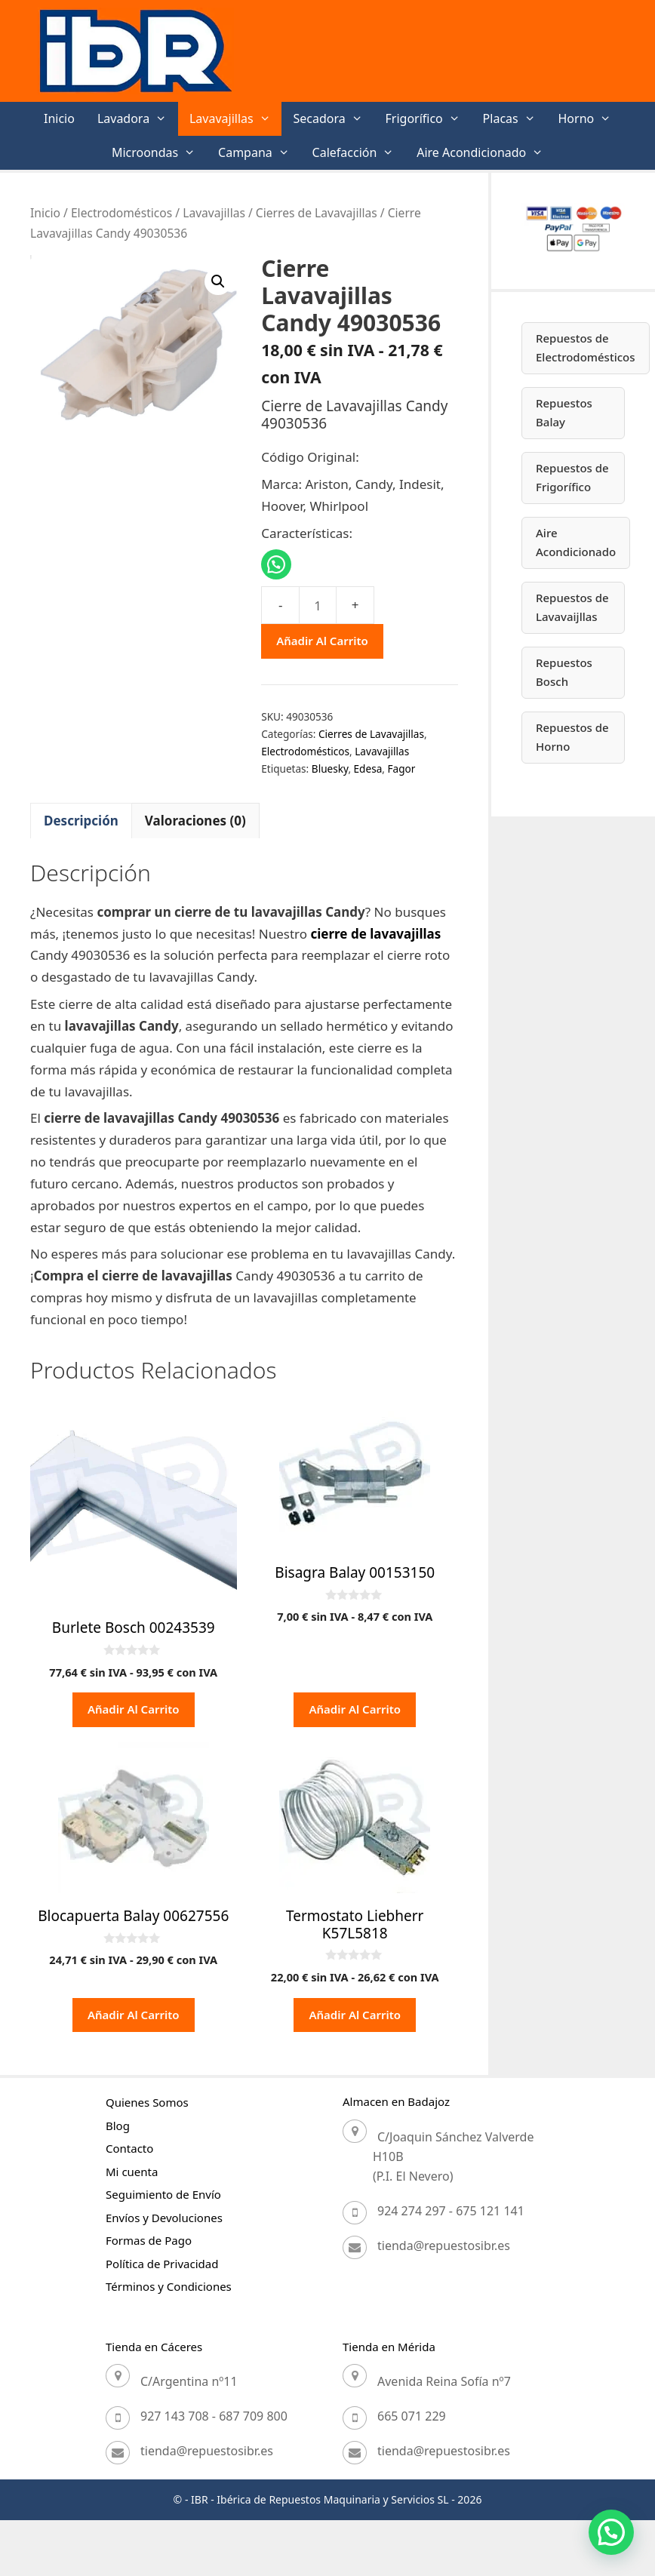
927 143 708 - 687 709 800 (214, 2416)
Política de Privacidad (162, 2263)
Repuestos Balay (564, 412)
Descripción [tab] (81, 820)
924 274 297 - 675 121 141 (450, 2211)
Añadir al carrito (322, 640)
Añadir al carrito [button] (134, 1709)
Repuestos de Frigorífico (572, 477)
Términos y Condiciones (169, 2286)
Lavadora (137, 119)
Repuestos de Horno (572, 737)
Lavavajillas (235, 119)
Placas (515, 119)
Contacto (129, 2148)
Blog (118, 2125)
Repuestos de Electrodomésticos (585, 347)
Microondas (159, 153)
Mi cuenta (132, 2171)
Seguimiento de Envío (163, 2194)
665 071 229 (411, 2416)
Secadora (333, 119)
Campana (259, 153)
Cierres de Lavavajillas (316, 212)
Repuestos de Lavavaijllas (572, 607)
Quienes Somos (147, 2102)
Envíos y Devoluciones (164, 2217)
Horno (590, 119)
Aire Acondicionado (486, 153)
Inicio (59, 118)
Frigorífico (429, 119)
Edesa (368, 768)
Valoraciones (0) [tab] (195, 820)
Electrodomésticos (121, 212)
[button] (218, 281)
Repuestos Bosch (564, 672)
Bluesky (330, 768)
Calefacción (359, 153)
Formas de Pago (149, 2240)
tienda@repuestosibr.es (443, 2245)
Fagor (401, 768)
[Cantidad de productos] (318, 605)
